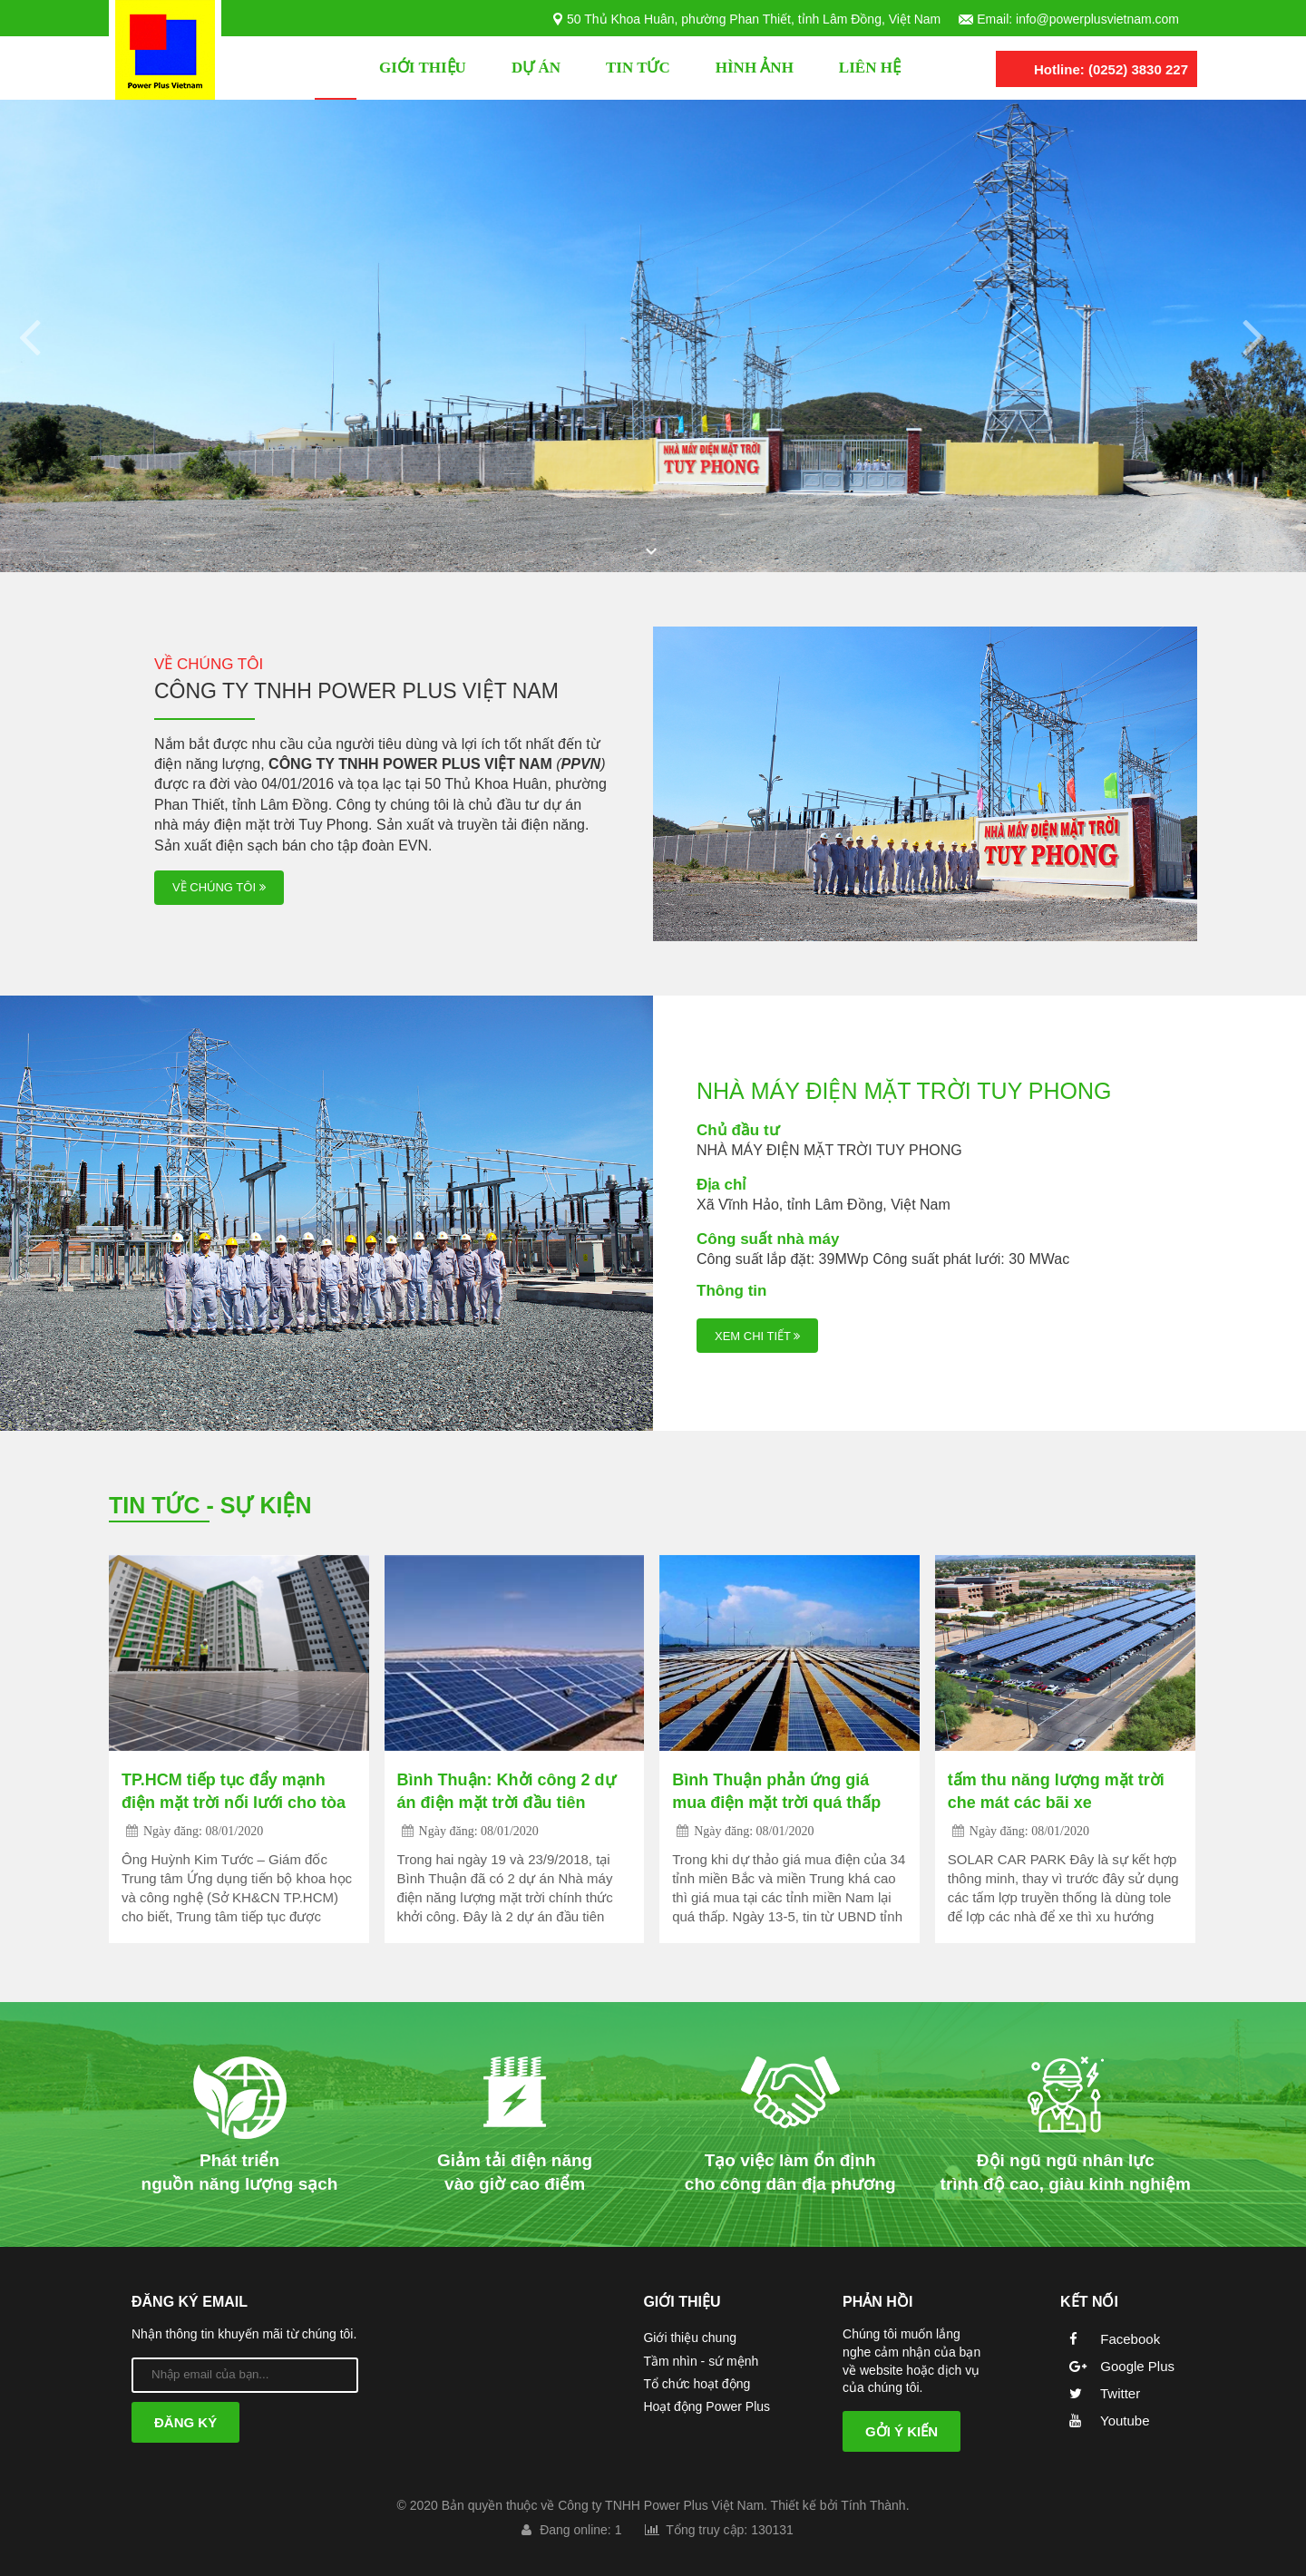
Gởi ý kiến (901, 2431)
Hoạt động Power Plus (706, 2406)
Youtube (1104, 2420)
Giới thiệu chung (689, 2337)
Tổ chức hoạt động (696, 2384)
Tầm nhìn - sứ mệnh (700, 2361)
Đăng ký (185, 2422)
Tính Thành (873, 2505)
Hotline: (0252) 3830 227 (1111, 69)
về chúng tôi (219, 888)
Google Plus (1117, 2366)
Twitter (1100, 2393)
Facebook (1110, 2338)
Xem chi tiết (757, 1336)
